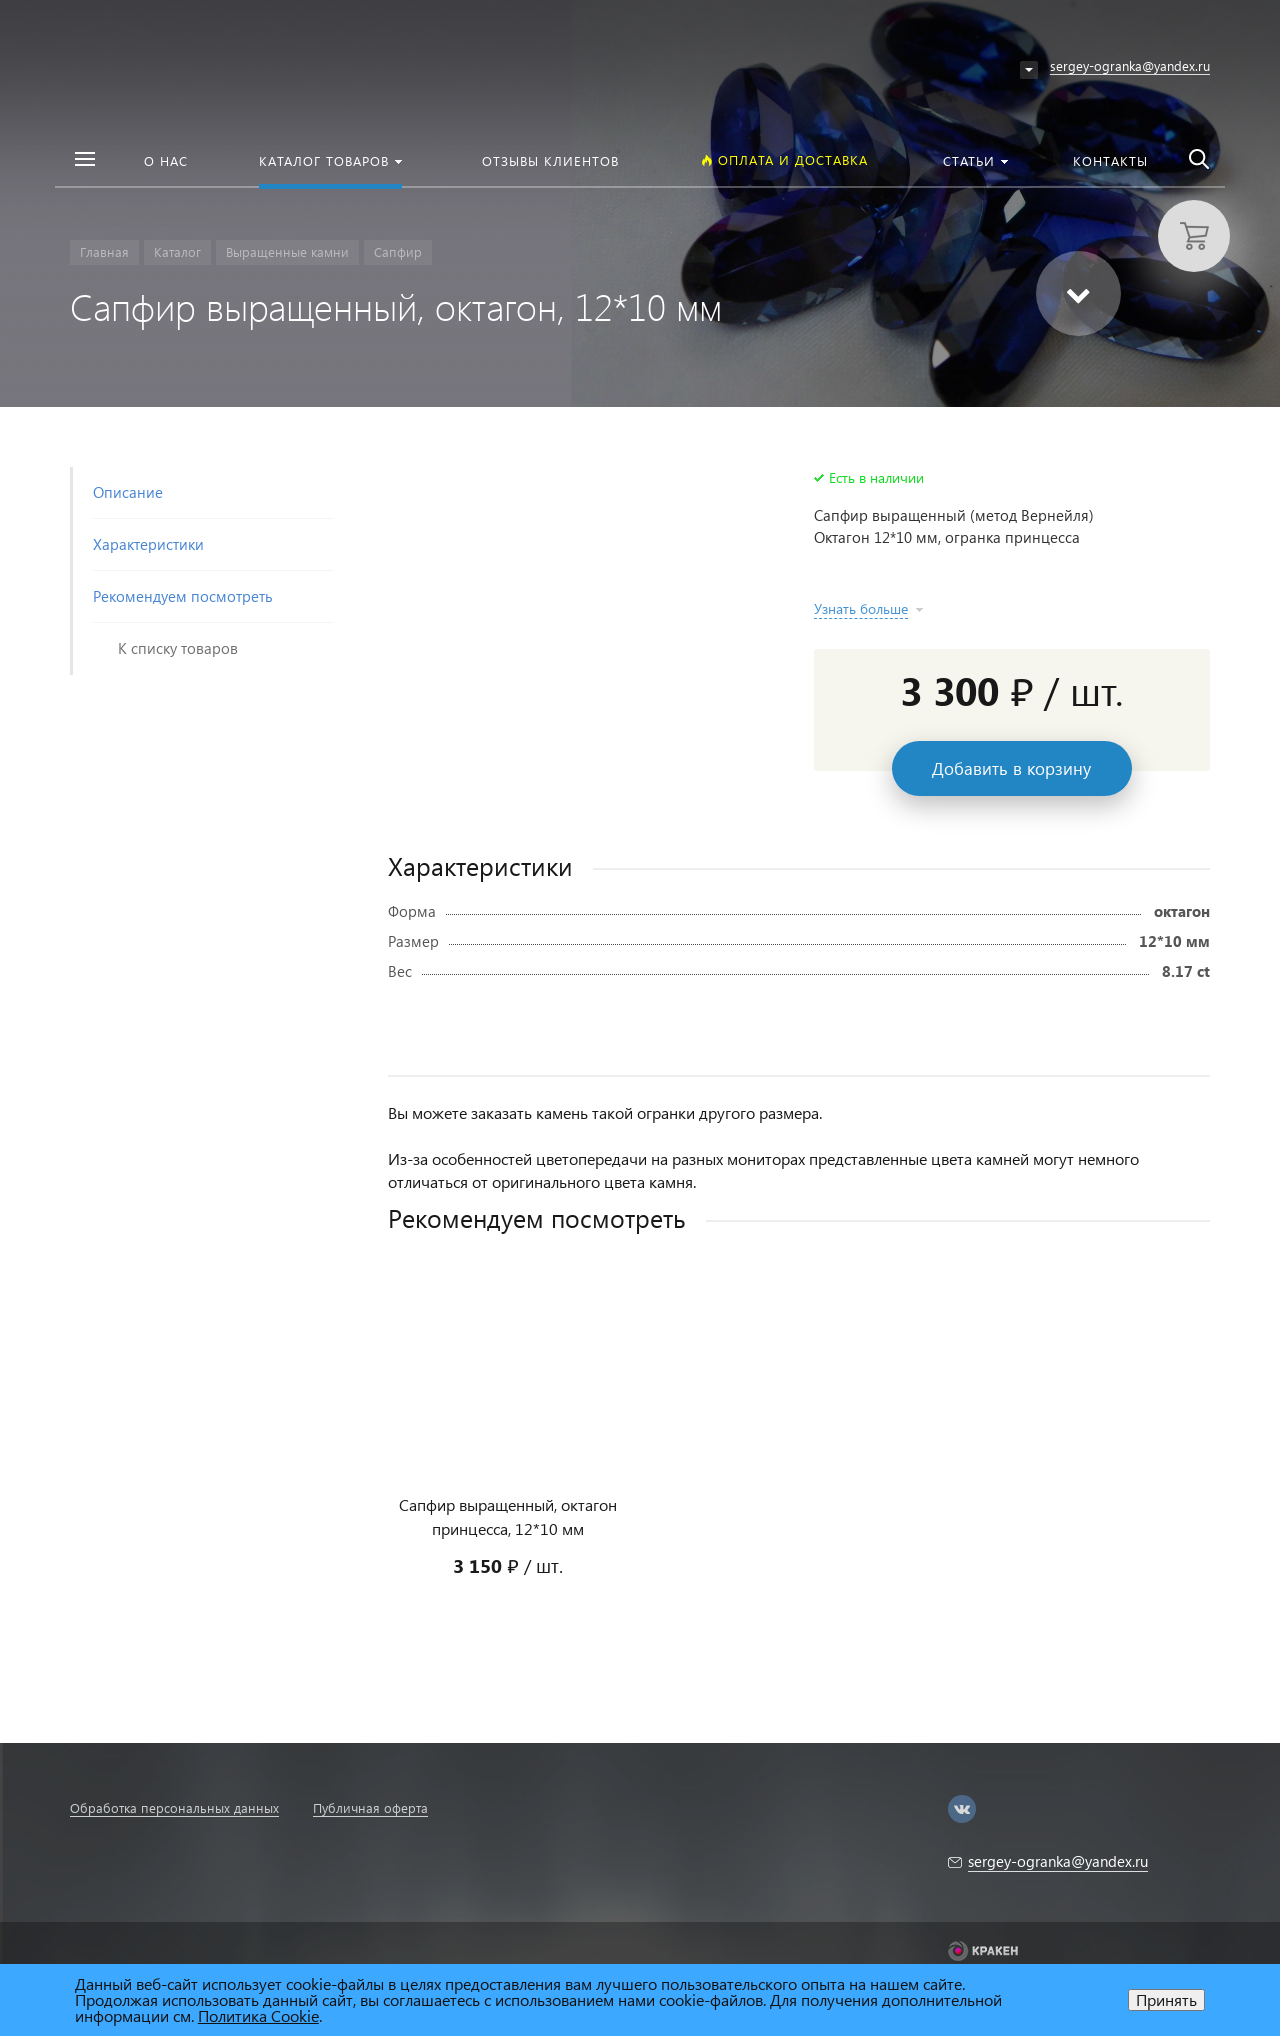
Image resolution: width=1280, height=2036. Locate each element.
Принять (1166, 1999)
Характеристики (148, 544)
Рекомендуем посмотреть (183, 596)
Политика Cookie (258, 2015)
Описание (128, 492)
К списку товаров (178, 648)
